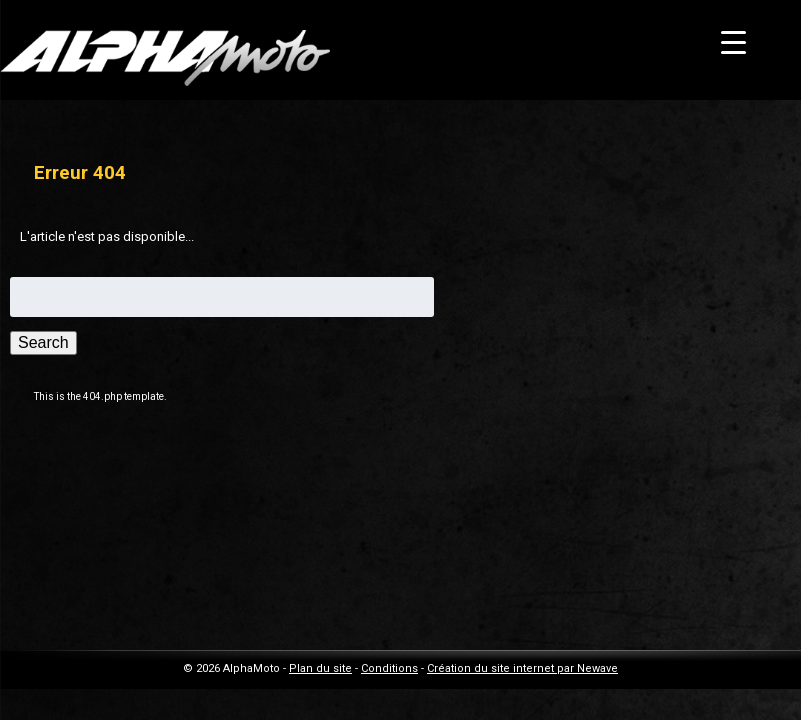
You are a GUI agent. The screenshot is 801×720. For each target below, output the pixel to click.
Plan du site (320, 668)
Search (43, 342)
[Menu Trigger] (733, 42)
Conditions (389, 668)
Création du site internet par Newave (522, 668)
